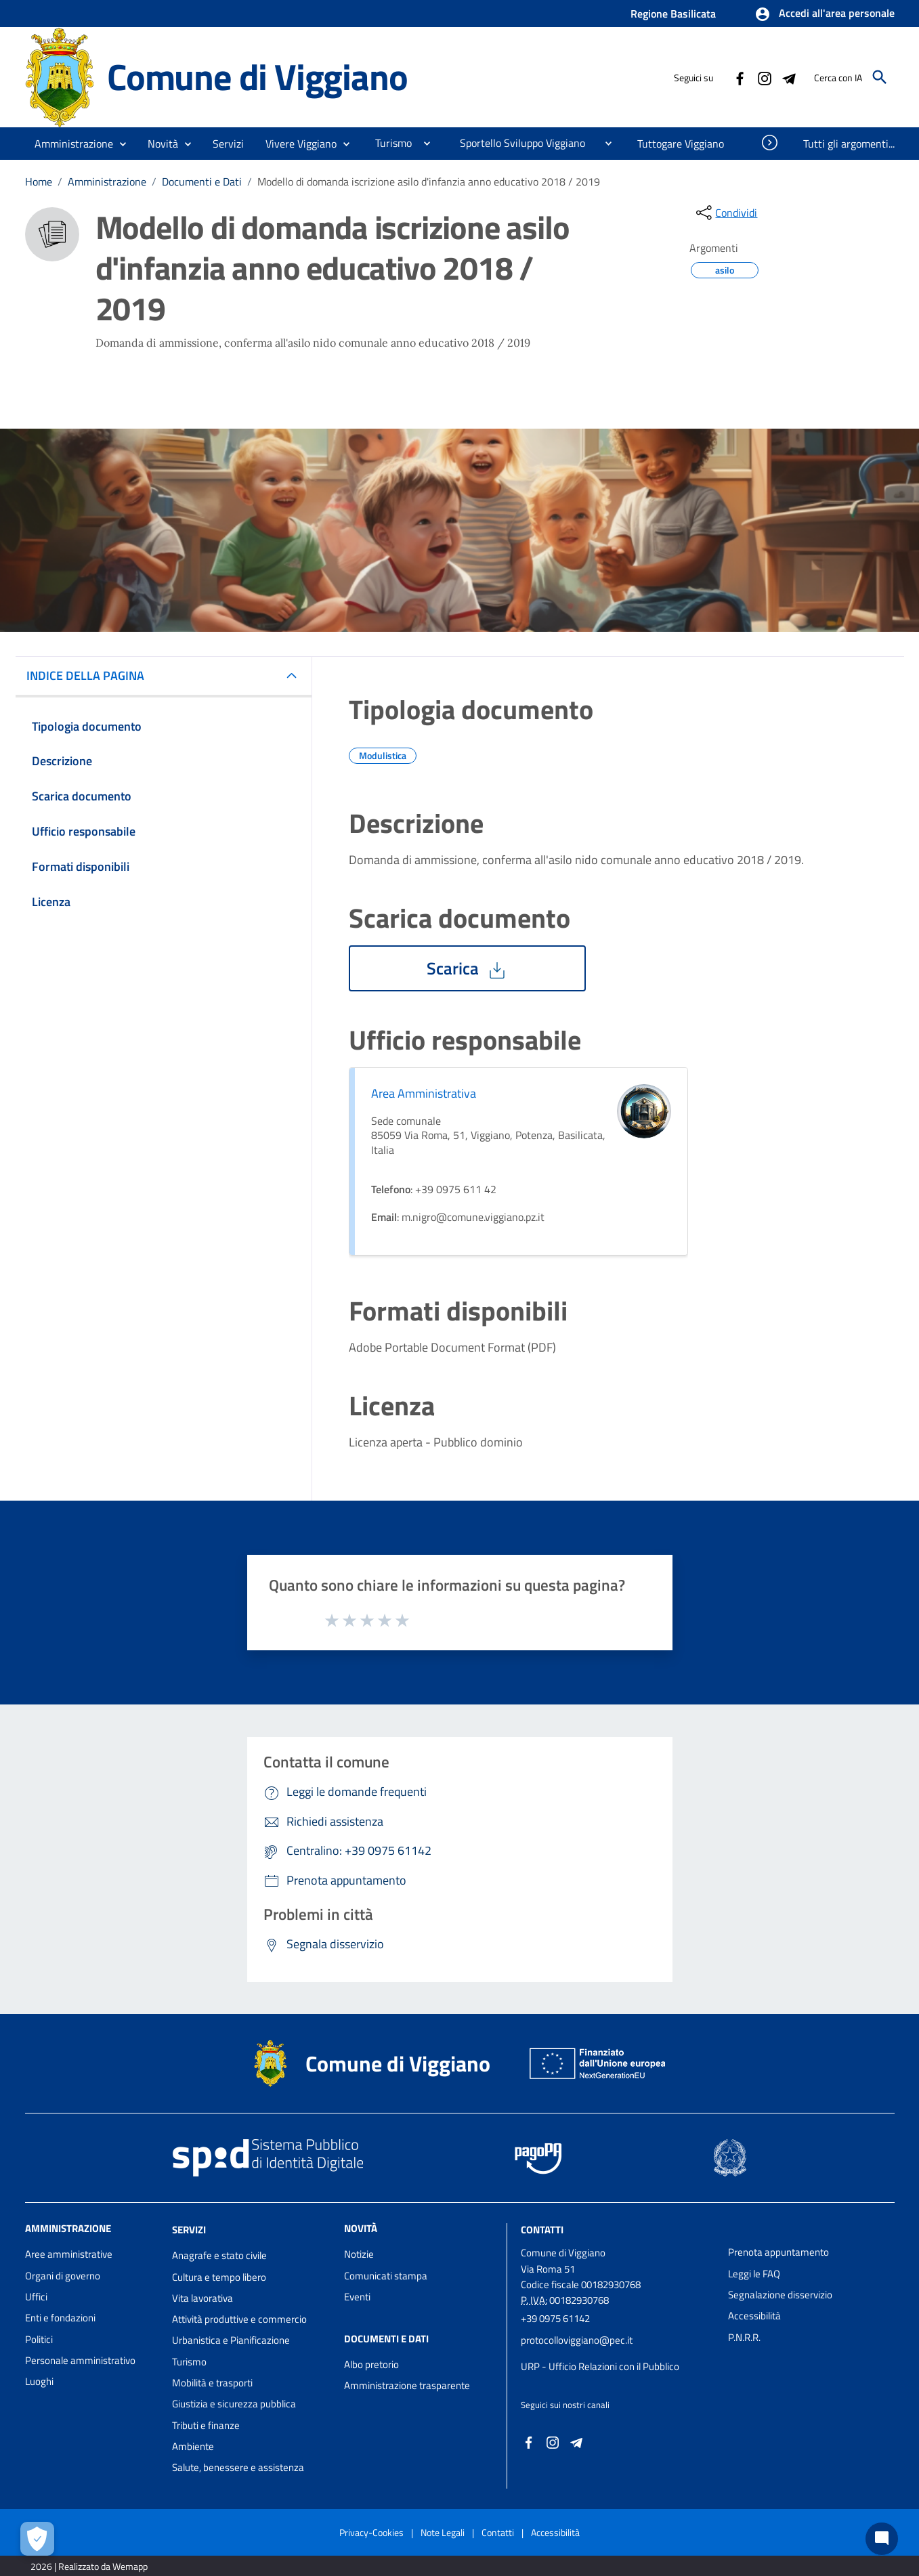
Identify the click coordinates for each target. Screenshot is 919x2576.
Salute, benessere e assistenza (238, 2467)
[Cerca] (880, 77)
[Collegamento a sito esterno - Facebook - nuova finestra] (739, 77)
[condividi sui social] (725, 212)
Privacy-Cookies (371, 2532)
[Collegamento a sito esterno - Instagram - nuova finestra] (764, 77)
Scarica (467, 968)
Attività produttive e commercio (239, 2319)
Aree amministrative (68, 2254)
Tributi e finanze (206, 2425)
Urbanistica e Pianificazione (231, 2340)
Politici (39, 2339)
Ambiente (193, 2446)
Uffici (36, 2296)
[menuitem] (388, 143)
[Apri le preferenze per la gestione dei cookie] (37, 2539)
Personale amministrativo (80, 2360)
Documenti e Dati (202, 181)
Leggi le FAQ (754, 2273)
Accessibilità (754, 2315)
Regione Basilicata (673, 13)
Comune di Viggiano (257, 76)
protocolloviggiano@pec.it (577, 2340)
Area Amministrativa (423, 1093)
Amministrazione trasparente (407, 2385)
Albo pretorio (371, 2364)
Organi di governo (62, 2275)
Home (38, 181)
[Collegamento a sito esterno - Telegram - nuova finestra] (788, 77)
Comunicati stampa (385, 2275)
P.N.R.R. (744, 2337)
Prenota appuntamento (778, 2252)
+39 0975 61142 (555, 2318)
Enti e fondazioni (60, 2317)
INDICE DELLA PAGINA (90, 675)
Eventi (357, 2296)
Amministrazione (107, 181)
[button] (824, 14)
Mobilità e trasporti (212, 2382)
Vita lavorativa (202, 2298)
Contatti (542, 2229)
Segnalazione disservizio (780, 2294)
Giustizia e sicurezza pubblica (234, 2403)
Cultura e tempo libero (219, 2277)
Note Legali (443, 2532)
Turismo (189, 2361)
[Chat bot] (882, 2539)
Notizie (359, 2254)
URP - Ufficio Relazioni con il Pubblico (600, 2366)
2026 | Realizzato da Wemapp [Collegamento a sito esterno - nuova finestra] (89, 2566)
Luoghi (39, 2381)
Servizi (189, 2229)
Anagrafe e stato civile (219, 2255)
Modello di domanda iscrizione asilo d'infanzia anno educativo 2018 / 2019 (428, 181)
